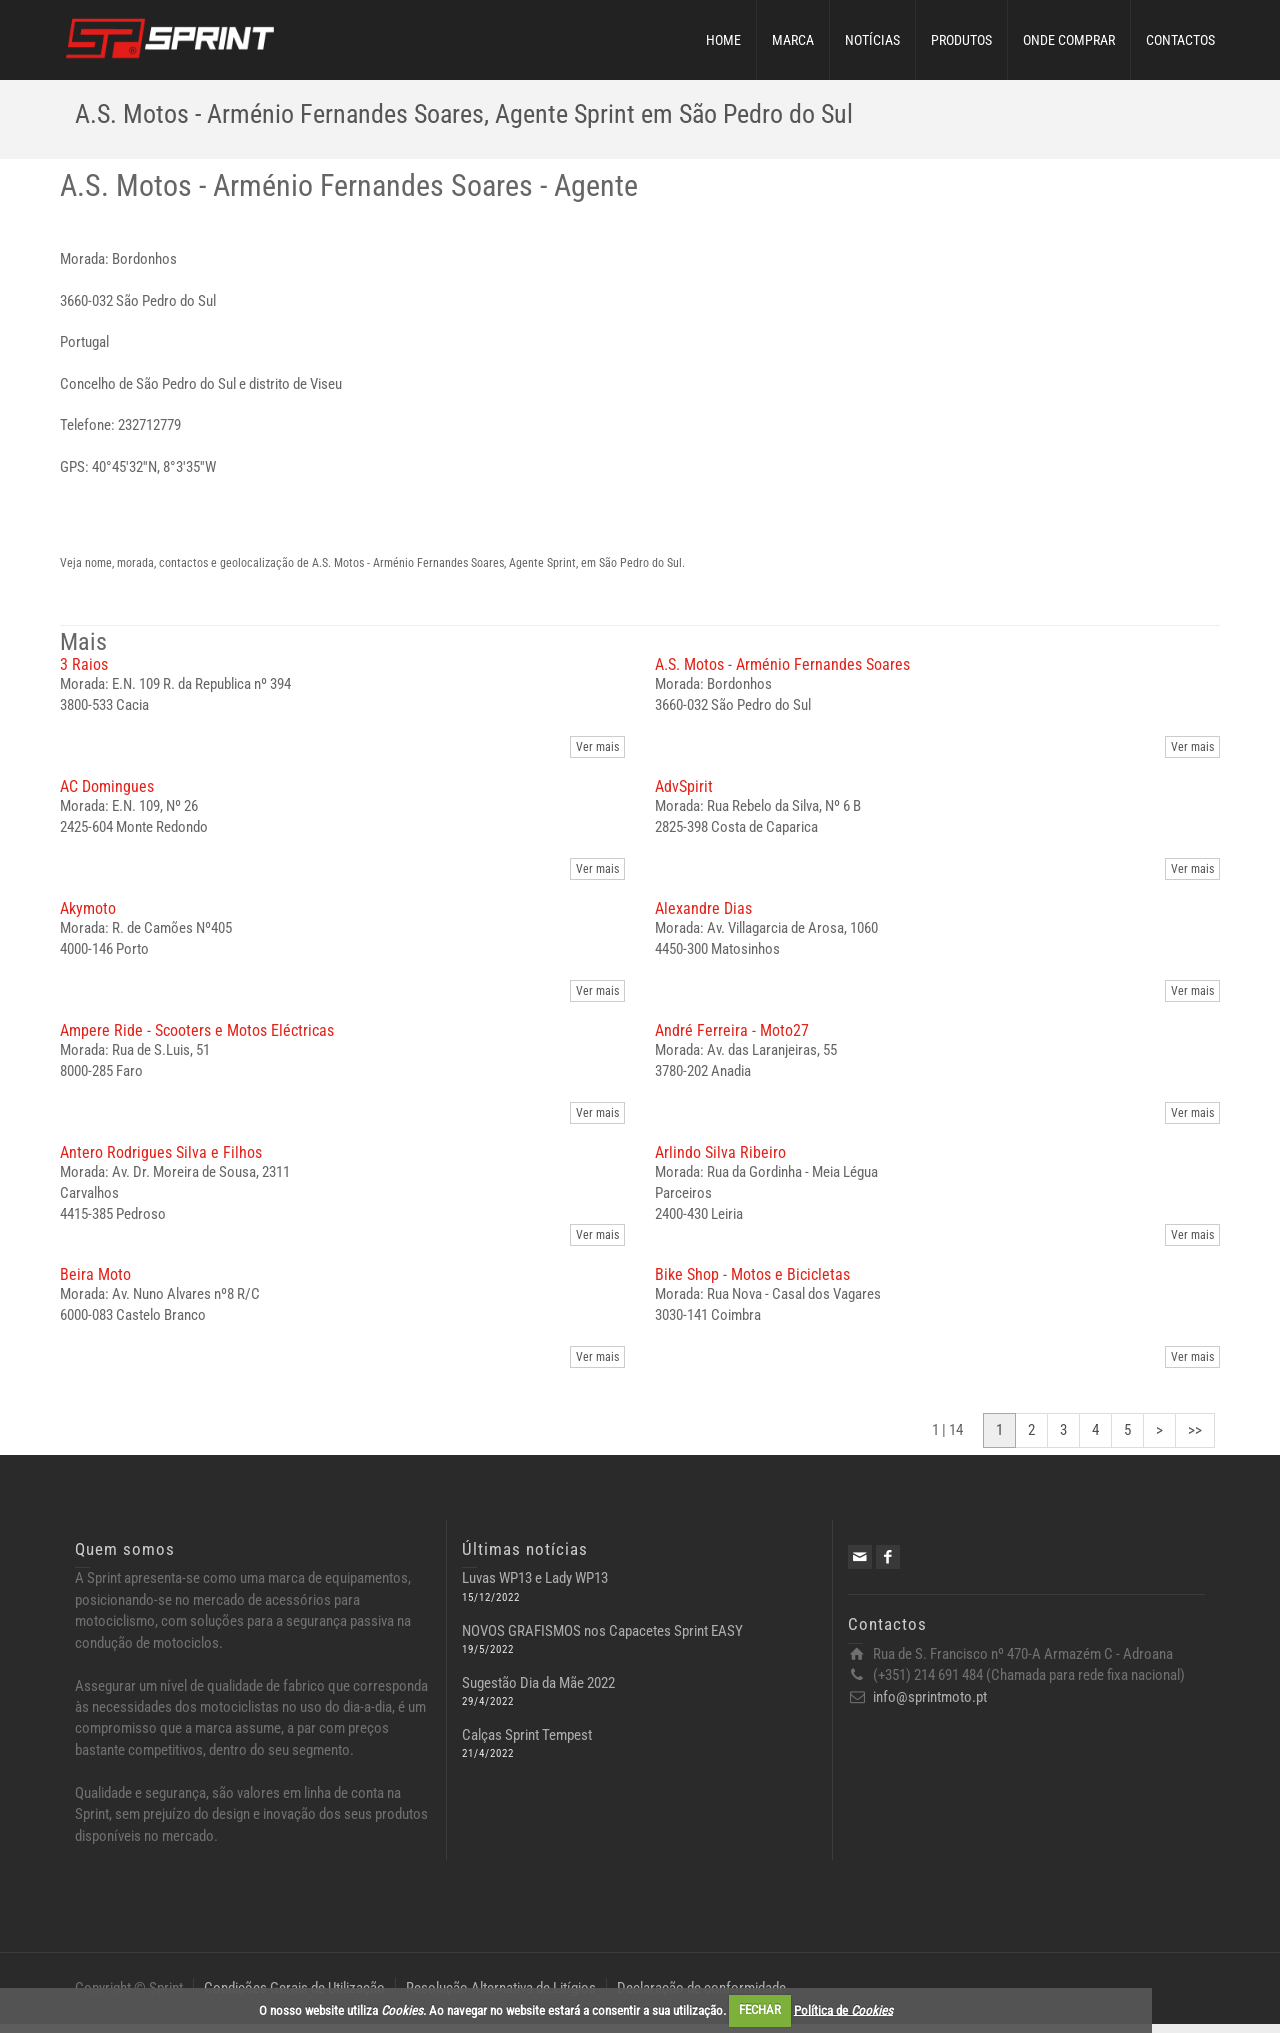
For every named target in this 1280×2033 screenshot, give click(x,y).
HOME (723, 40)
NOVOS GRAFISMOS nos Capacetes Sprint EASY (602, 1640)
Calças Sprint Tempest (527, 1744)
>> (1195, 1439)
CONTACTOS (1180, 40)
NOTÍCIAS (872, 40)
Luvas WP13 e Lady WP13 (535, 1587)
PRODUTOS (961, 40)
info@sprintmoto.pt (930, 1706)
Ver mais (597, 756)
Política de (843, 2009)
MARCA (793, 40)
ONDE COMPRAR (1069, 40)
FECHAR (760, 2009)
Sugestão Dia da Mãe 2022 (538, 1692)
